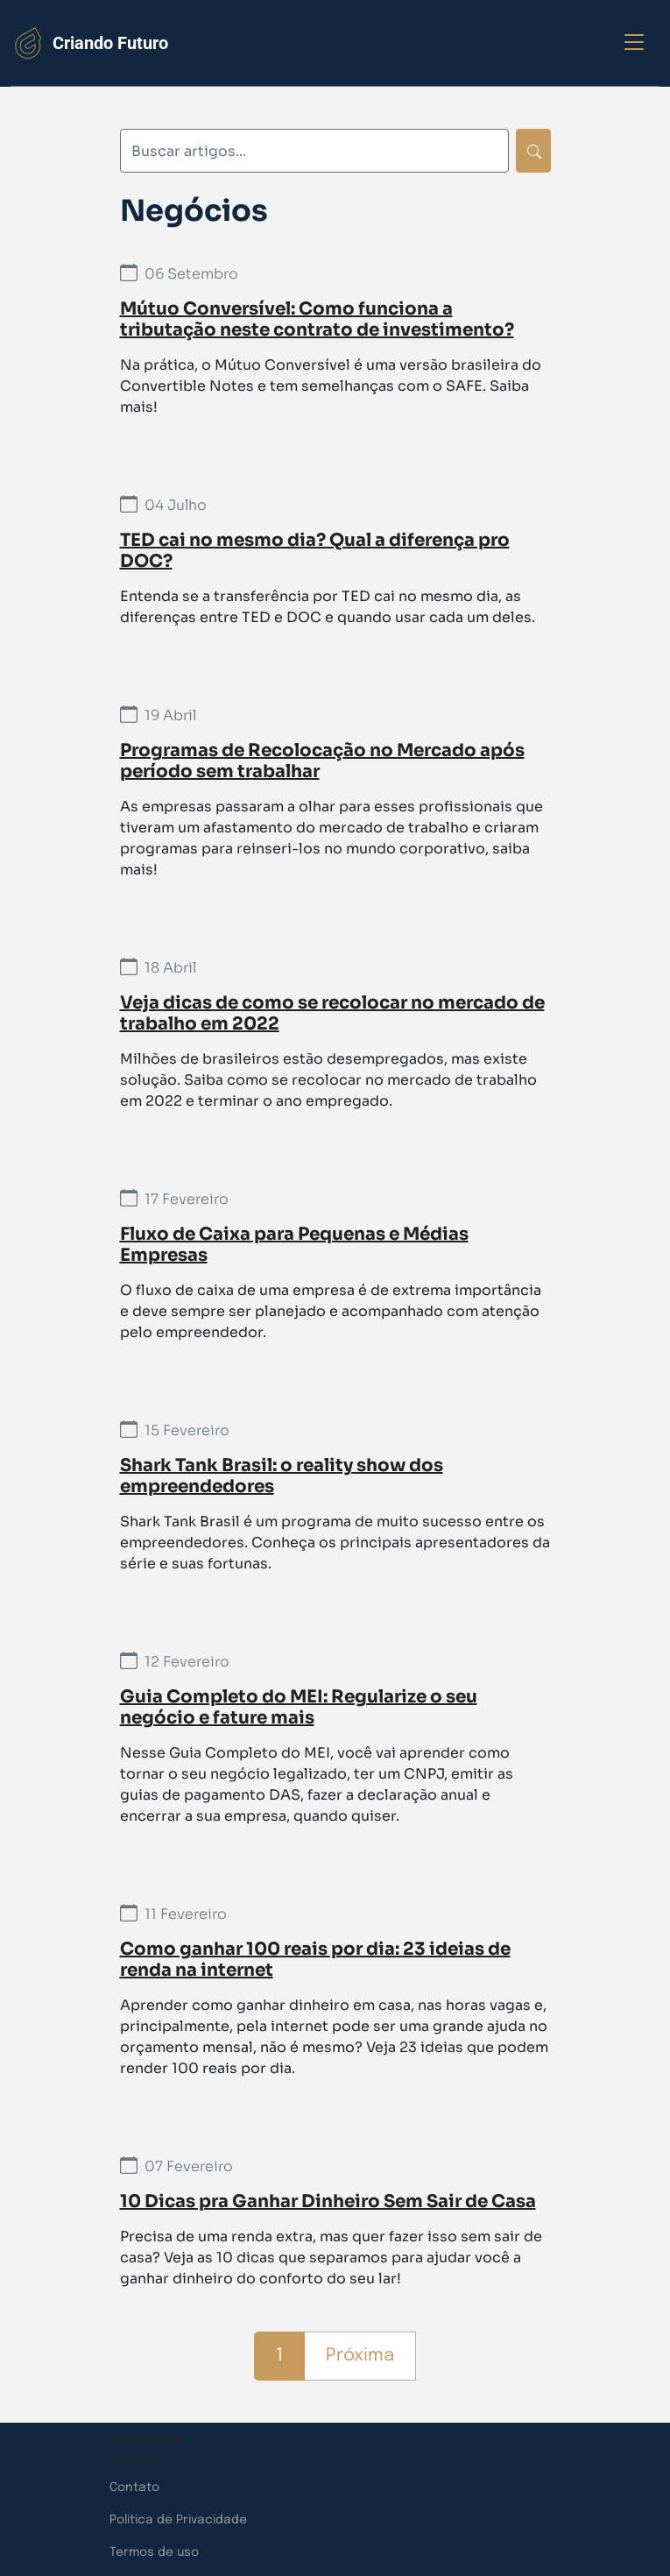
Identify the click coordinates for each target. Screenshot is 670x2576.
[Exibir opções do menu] (634, 43)
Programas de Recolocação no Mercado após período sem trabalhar (322, 761)
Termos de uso (154, 2552)
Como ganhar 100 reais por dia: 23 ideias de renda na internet (315, 1959)
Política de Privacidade (178, 2520)
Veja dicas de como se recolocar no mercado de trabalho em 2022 (332, 1013)
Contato (134, 2487)
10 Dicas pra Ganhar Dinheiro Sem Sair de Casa (328, 2201)
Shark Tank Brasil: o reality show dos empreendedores (281, 1475)
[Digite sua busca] (314, 151)
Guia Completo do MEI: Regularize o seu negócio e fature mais (298, 1707)
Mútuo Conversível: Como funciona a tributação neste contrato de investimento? (317, 319)
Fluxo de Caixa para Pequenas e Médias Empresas (294, 1244)
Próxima (360, 2355)
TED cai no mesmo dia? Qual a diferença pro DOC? (315, 550)
